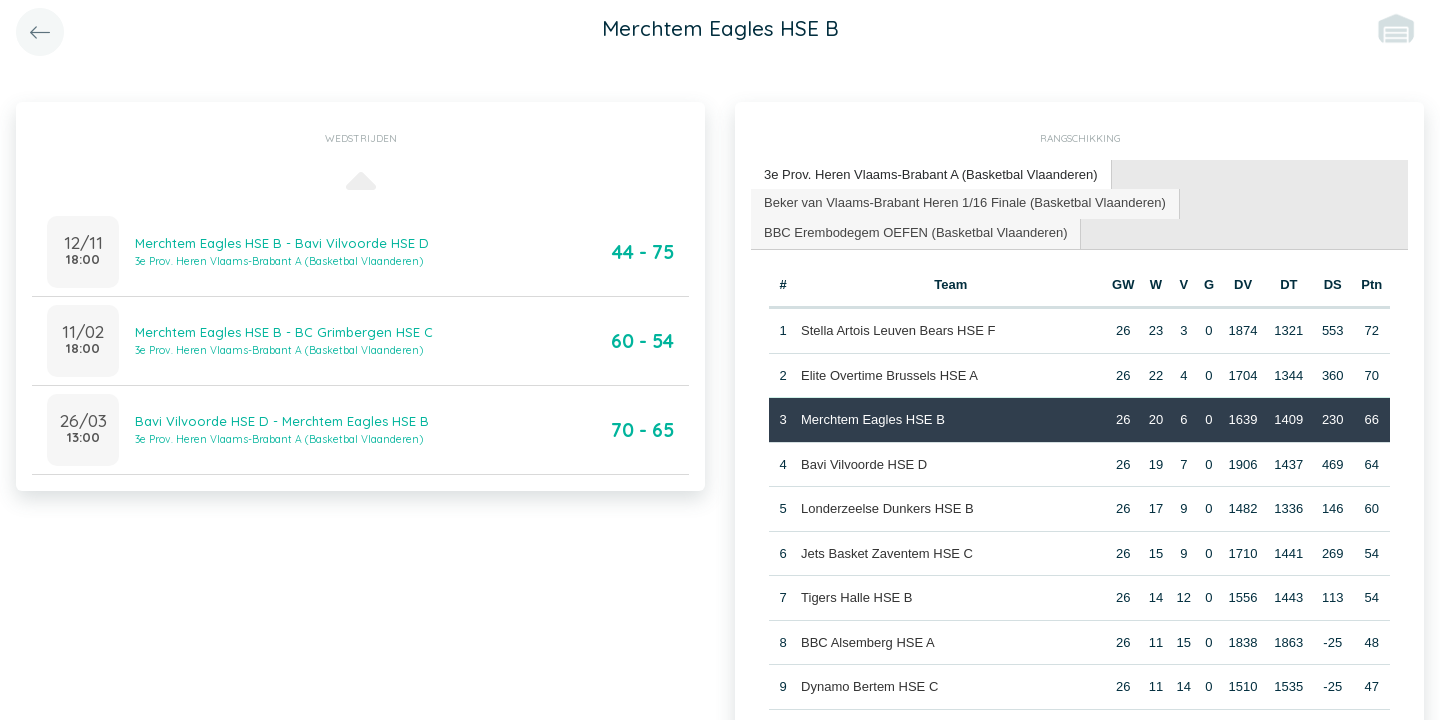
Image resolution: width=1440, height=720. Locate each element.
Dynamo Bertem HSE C (869, 686)
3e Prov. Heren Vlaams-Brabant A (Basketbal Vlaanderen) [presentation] (931, 174)
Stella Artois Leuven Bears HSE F (898, 330)
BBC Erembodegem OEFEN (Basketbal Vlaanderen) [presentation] (915, 232)
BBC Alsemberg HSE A (868, 642)
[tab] (931, 175)
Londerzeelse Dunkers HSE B (887, 508)
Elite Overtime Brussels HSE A (889, 375)
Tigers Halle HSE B (857, 597)
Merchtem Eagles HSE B (873, 419)
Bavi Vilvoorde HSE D (864, 464)
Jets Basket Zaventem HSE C (887, 553)
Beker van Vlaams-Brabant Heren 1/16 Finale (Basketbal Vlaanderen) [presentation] (965, 202)
